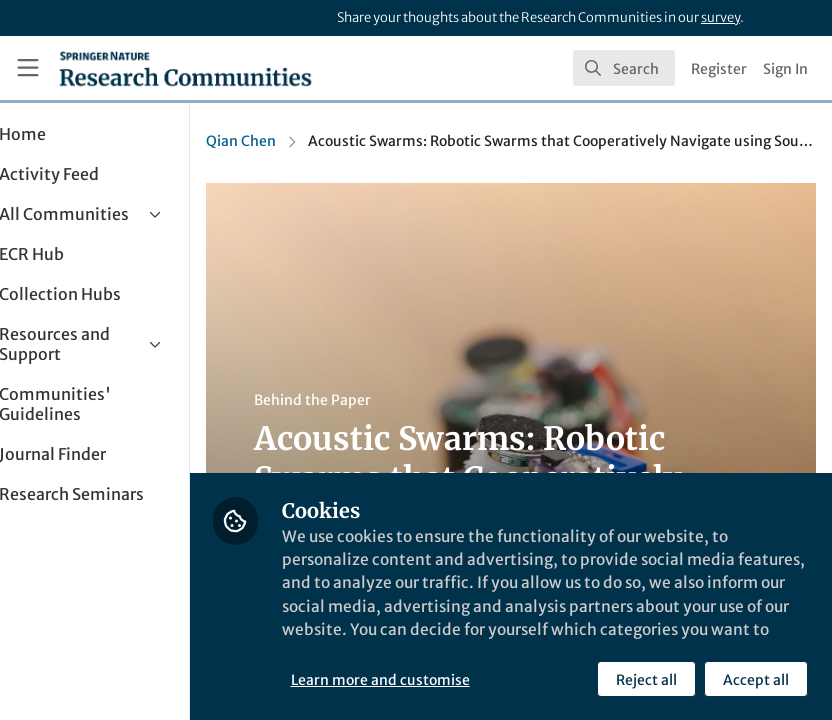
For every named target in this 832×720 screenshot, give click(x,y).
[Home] (185, 68)
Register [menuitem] (719, 69)
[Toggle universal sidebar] (28, 68)
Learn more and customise (446, 679)
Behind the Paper (378, 400)
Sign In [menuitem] (785, 69)
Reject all (646, 679)
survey (720, 17)
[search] (624, 68)
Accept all (756, 679)
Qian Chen (307, 141)
